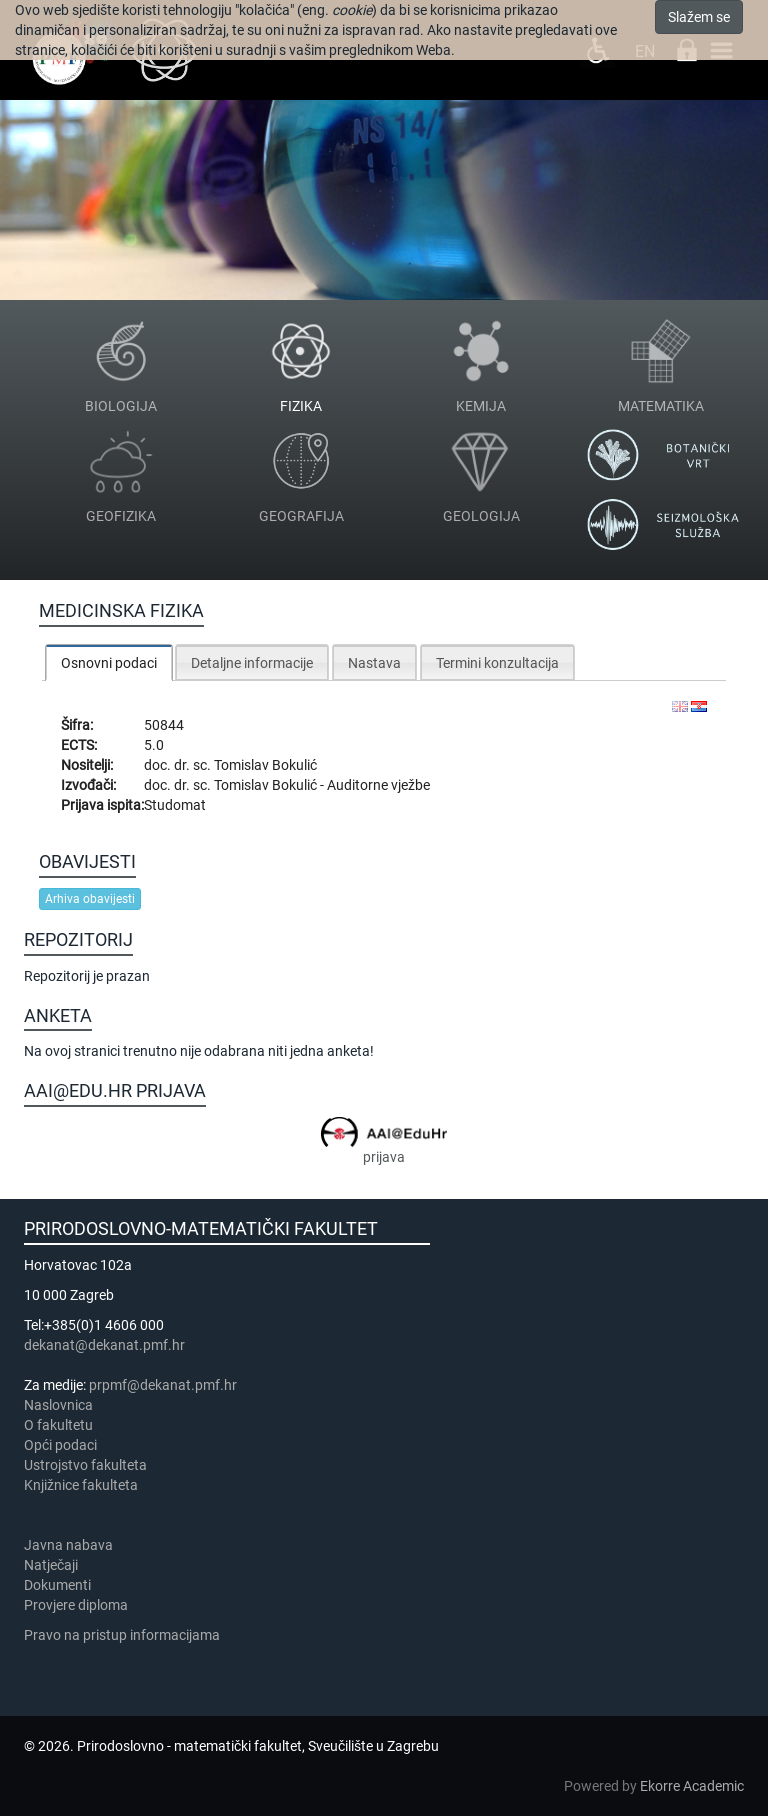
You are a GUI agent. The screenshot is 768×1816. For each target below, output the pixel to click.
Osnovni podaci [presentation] (109, 663)
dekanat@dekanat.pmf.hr (104, 1345)
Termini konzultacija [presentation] (497, 663)
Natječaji (51, 1565)
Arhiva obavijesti (90, 899)
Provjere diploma (76, 1605)
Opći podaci (60, 1445)
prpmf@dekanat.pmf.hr (163, 1385)
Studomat (175, 805)
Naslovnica (58, 1405)
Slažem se (699, 17)
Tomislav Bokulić (265, 765)
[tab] (109, 662)
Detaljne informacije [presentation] (252, 663)
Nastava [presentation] (374, 663)
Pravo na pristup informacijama (125, 1635)
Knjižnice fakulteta (81, 1485)
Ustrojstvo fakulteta (85, 1465)
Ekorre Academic (692, 1786)
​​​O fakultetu (58, 1425)
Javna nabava (68, 1545)
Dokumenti (57, 1585)
